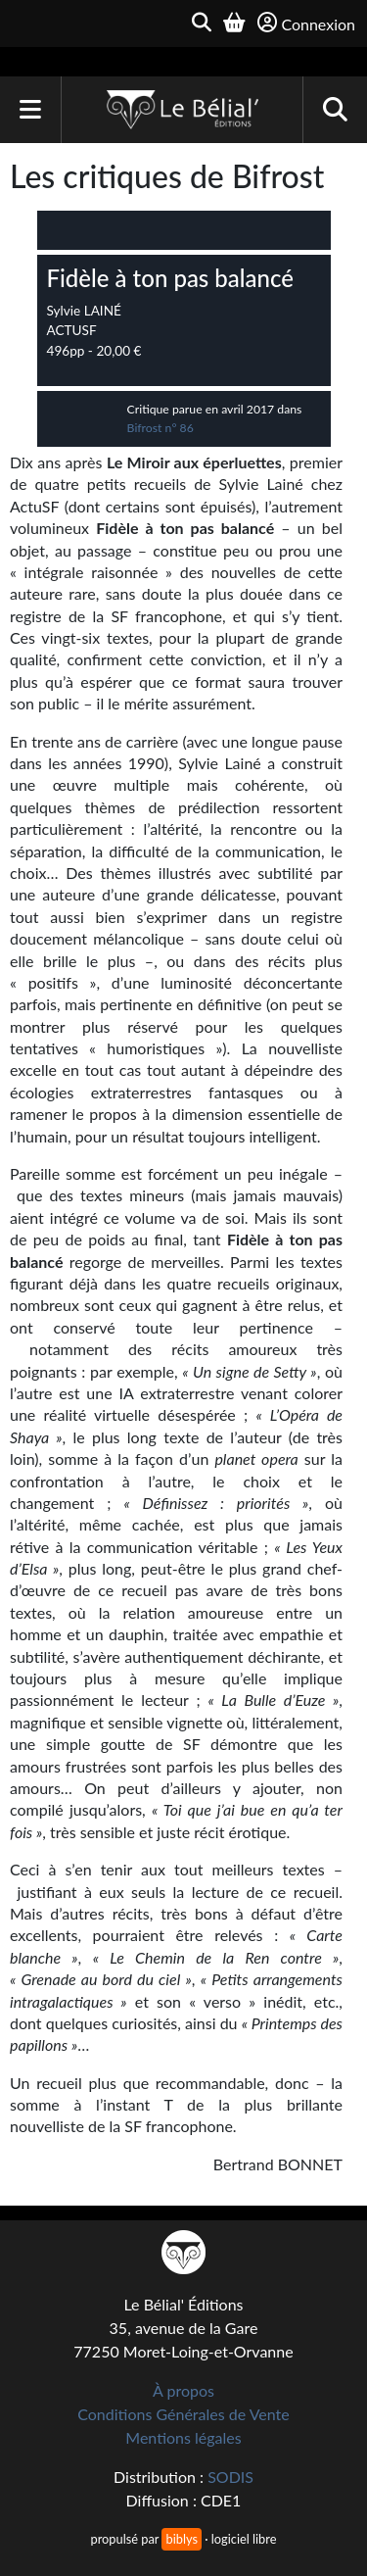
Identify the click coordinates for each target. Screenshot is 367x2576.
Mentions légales (183, 2437)
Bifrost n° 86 (160, 427)
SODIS (230, 2476)
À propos (183, 2390)
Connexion (306, 23)
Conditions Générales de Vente (183, 2414)
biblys (181, 2539)
